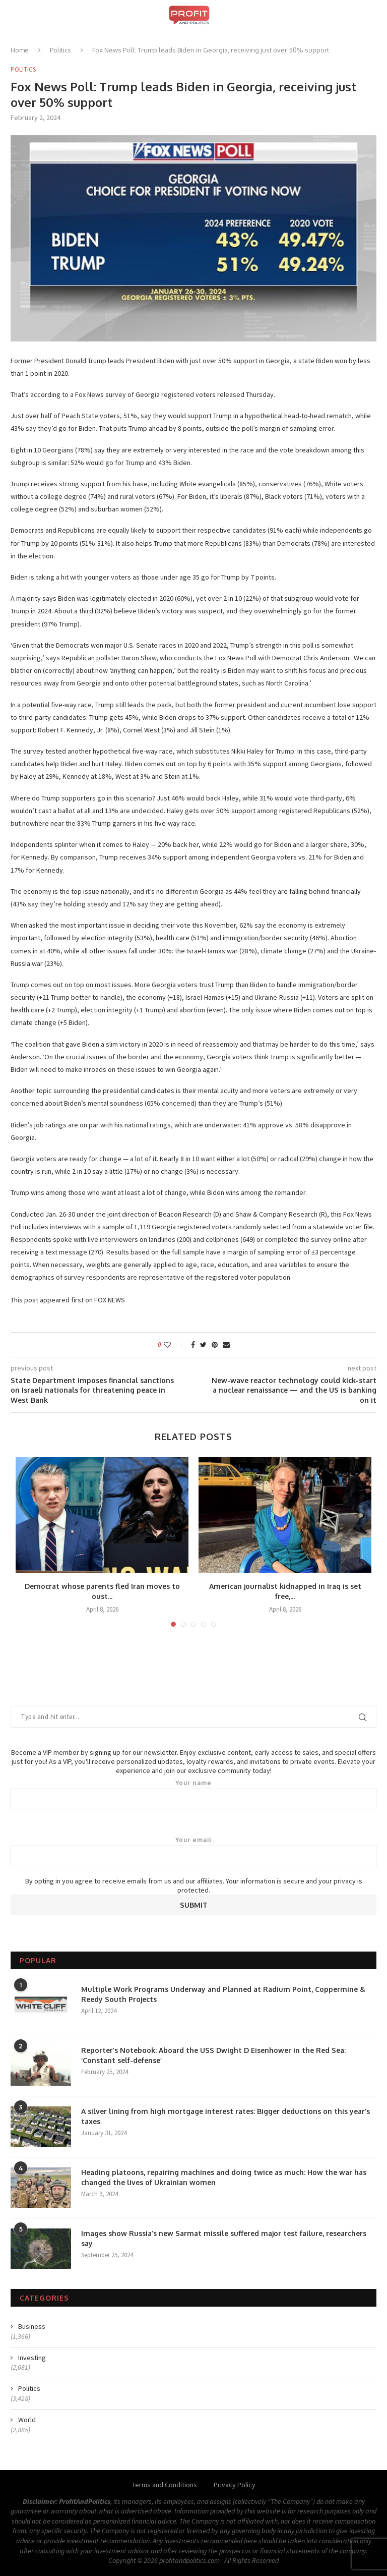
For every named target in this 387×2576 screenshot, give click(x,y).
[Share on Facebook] (193, 1344)
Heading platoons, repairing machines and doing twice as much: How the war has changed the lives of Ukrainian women (223, 2177)
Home (20, 50)
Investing (32, 2357)
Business (31, 2326)
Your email (193, 1851)
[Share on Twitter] (203, 1344)
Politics (60, 50)
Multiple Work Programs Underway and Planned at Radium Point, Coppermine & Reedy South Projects (223, 1994)
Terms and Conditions (164, 2484)
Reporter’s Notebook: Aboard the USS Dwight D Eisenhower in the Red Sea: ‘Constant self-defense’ (213, 2055)
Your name (193, 1794)
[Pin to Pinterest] (215, 1344)
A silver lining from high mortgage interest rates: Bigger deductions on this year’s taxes (225, 2116)
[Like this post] (174, 1344)
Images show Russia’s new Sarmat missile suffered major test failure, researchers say (223, 2238)
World (27, 2419)
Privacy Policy (234, 2484)
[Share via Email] (226, 1344)
